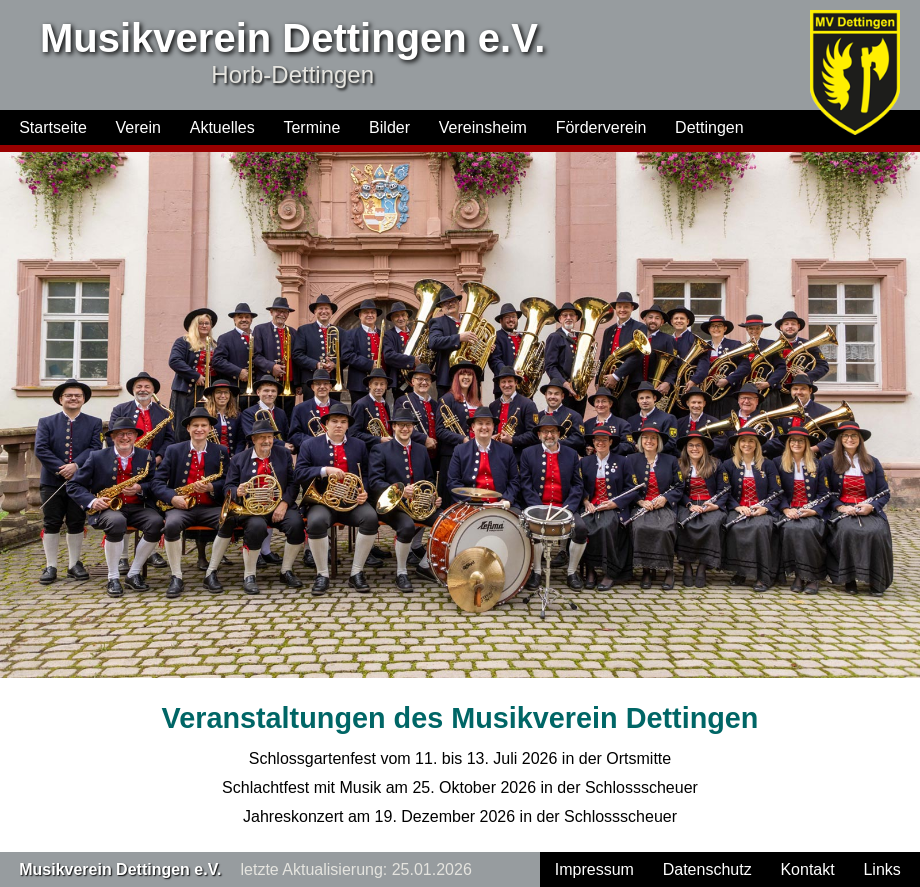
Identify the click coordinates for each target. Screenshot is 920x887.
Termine (311, 127)
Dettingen (709, 127)
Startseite (53, 127)
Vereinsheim (483, 127)
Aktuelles (222, 127)
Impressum (594, 869)
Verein (138, 127)
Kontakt (807, 869)
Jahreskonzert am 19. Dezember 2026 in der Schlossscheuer (460, 816)
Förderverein (601, 127)
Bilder (389, 127)
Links (881, 869)
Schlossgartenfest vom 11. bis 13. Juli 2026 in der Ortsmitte (460, 758)
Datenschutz (707, 869)
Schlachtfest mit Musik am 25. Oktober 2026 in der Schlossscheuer (460, 787)
